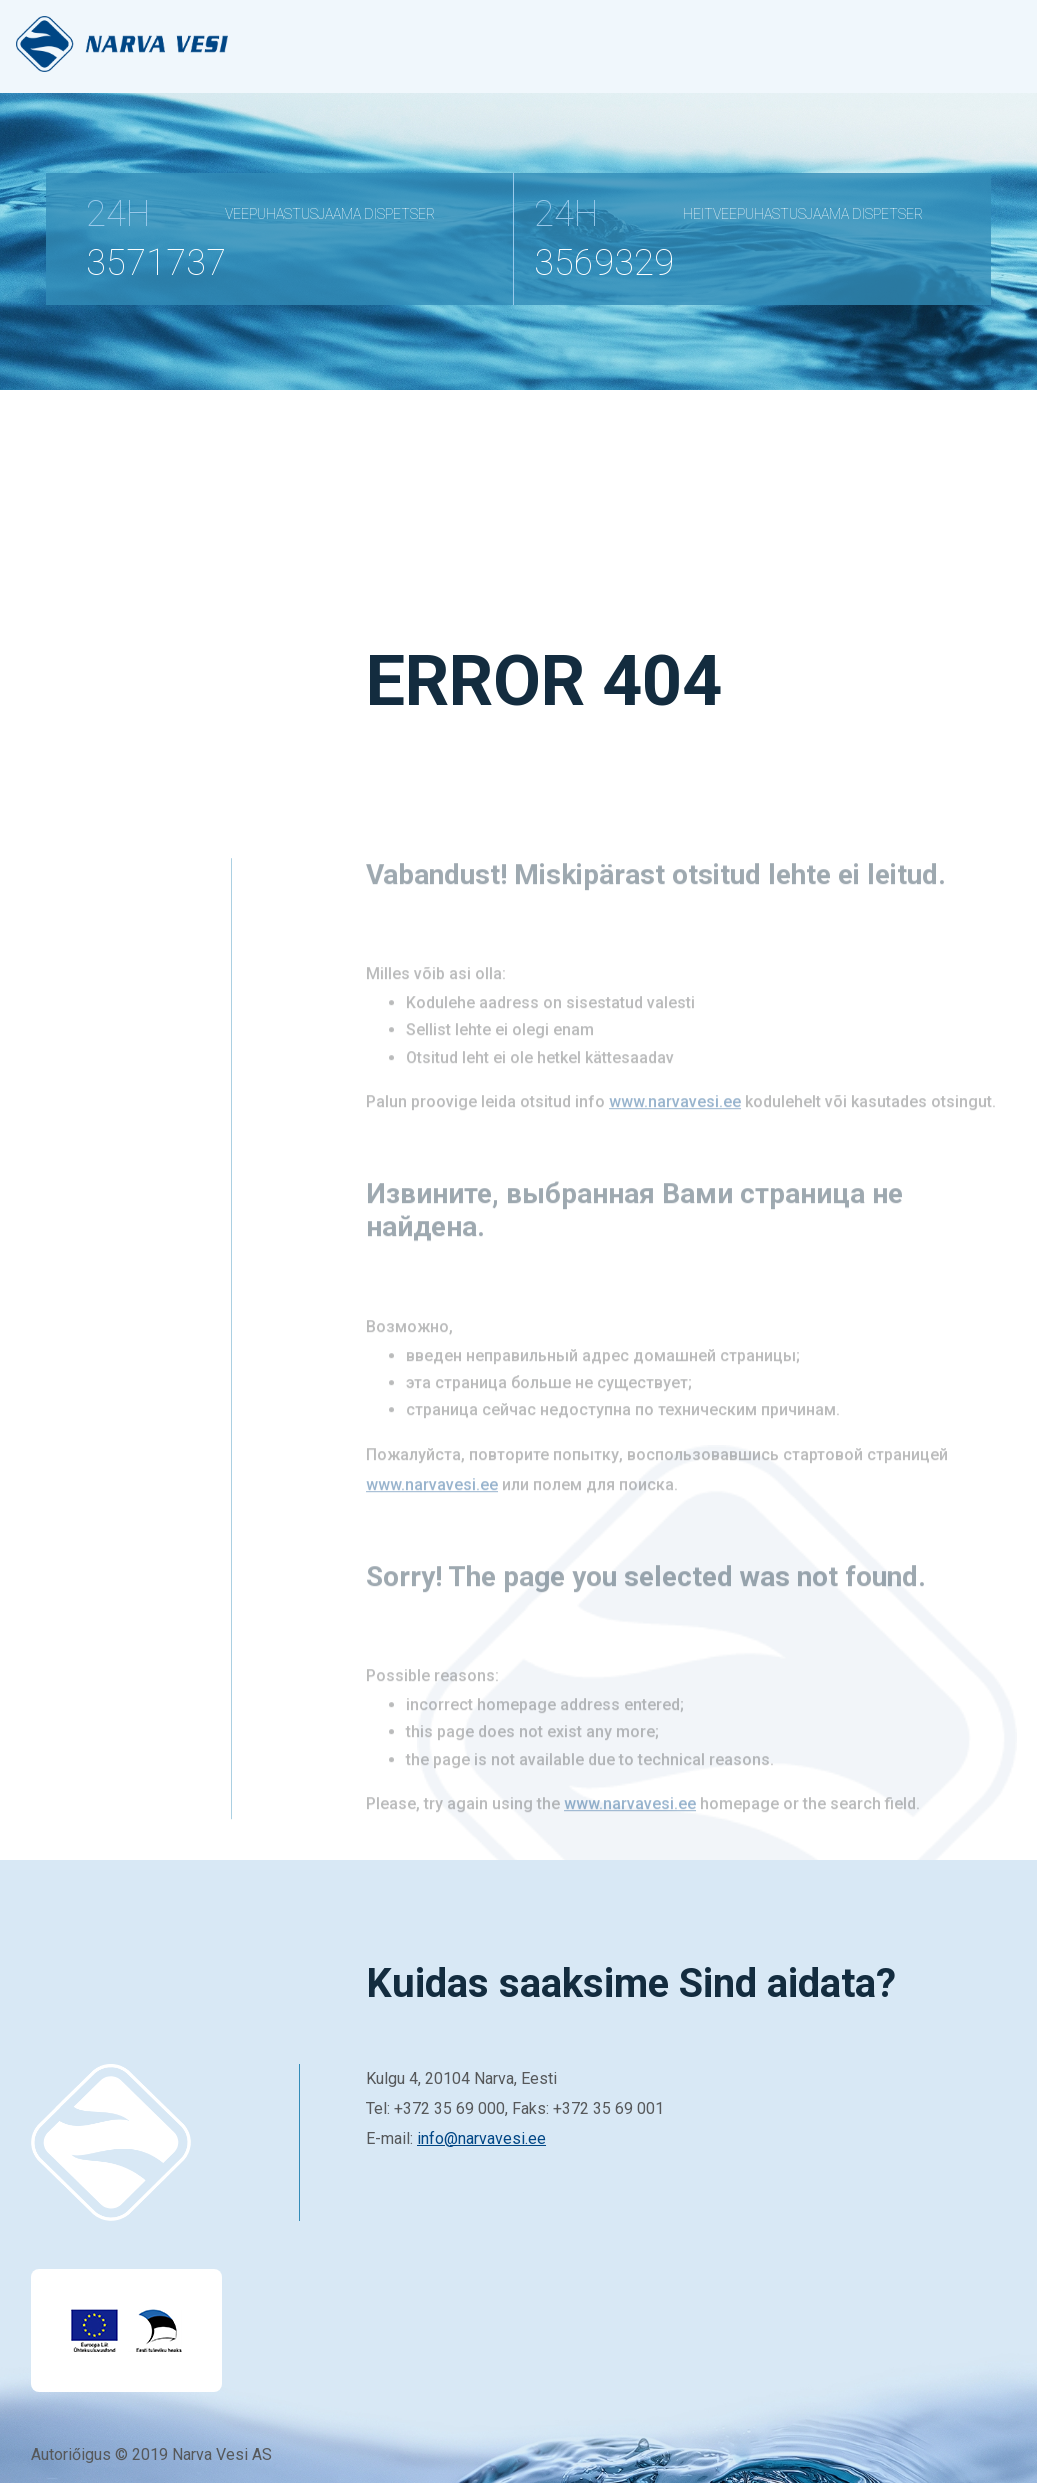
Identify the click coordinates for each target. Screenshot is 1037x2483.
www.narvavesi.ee (675, 1120)
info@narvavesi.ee (481, 2138)
